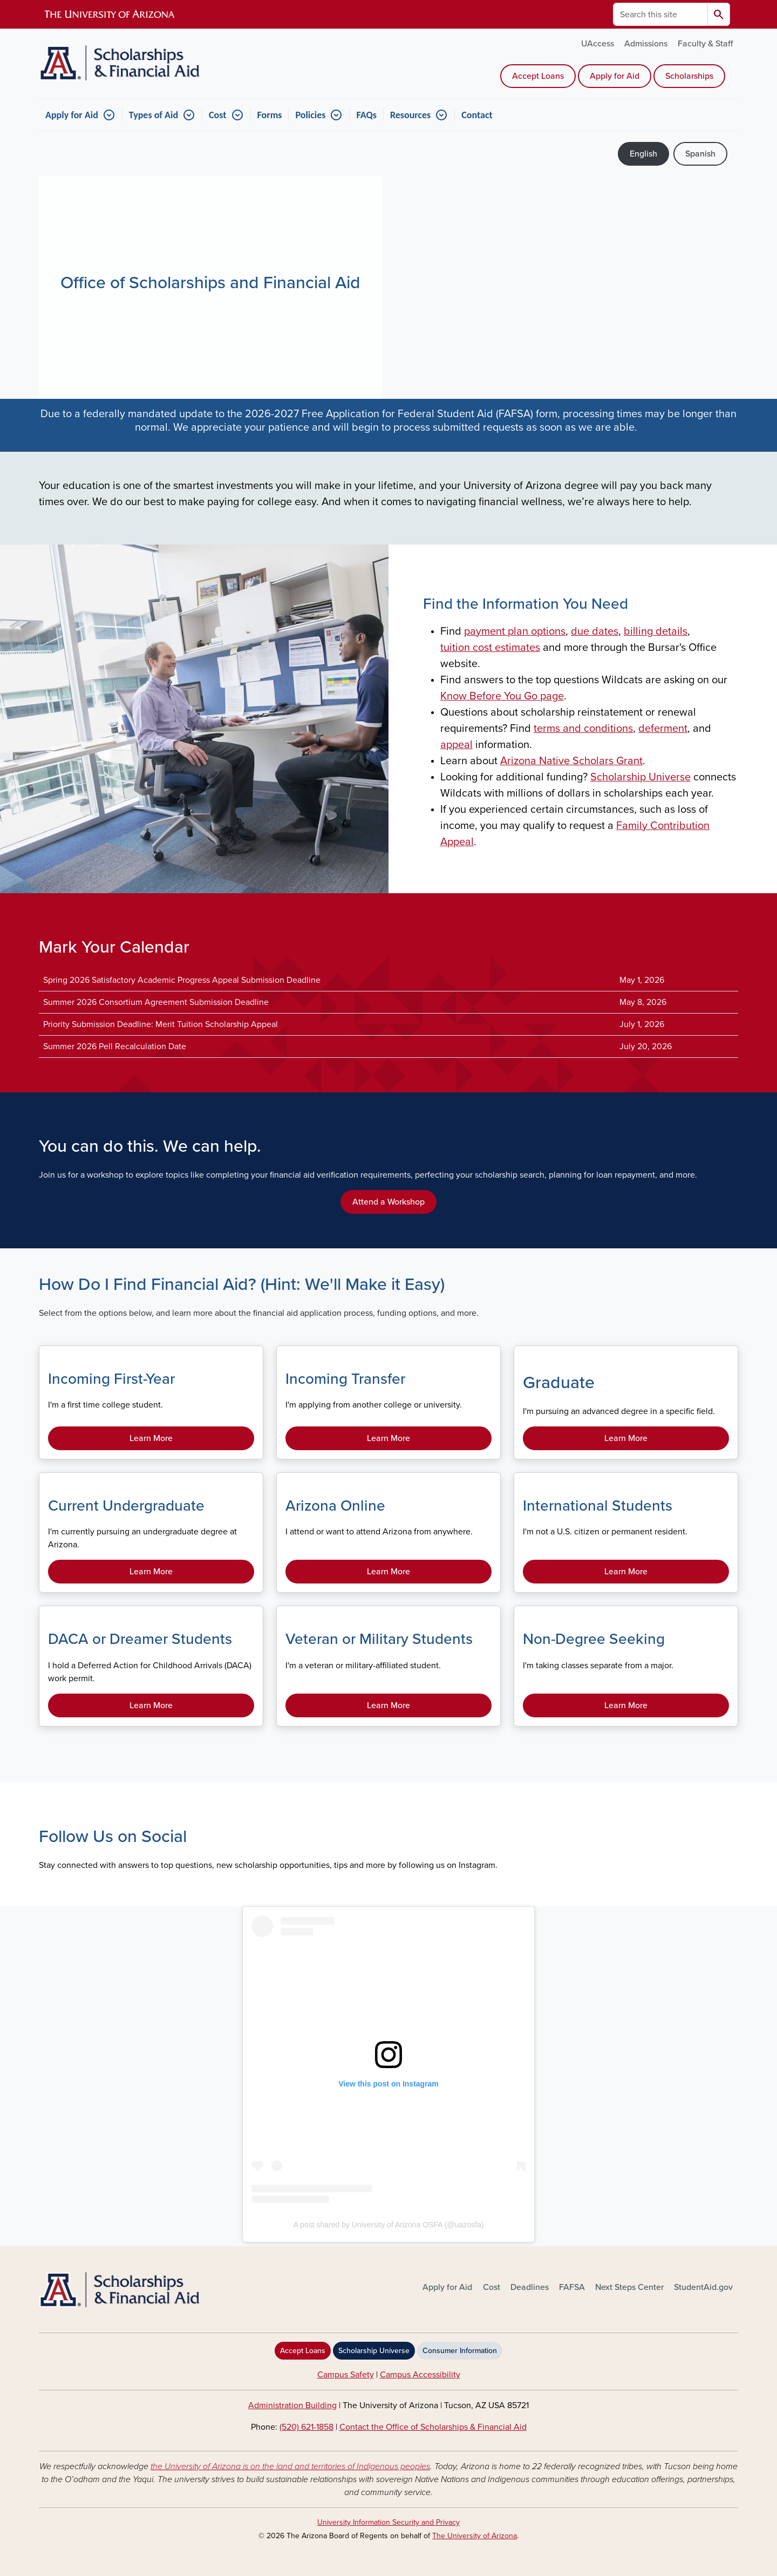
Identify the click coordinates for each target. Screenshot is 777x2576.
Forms (269, 115)
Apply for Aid (614, 76)
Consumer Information (459, 2350)
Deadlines (529, 2287)
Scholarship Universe (374, 2350)
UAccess (597, 43)
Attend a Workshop (388, 1202)
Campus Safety (345, 2374)
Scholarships (689, 76)
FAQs (366, 115)
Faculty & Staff (705, 43)
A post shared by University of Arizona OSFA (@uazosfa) (389, 2224)
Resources (410, 115)
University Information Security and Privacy (388, 2522)
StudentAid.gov (703, 2287)
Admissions (645, 43)
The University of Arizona (474, 2535)
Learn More (151, 1438)
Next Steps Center (629, 2287)
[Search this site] (660, 14)
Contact (476, 115)
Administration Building (292, 2405)
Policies (310, 115)
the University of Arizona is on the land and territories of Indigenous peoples (290, 2466)
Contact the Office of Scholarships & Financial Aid (433, 2427)
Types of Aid (153, 115)
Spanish (700, 153)
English (643, 153)
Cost (217, 115)
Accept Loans (538, 76)
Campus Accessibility (420, 2374)
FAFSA (572, 2287)
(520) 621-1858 (306, 2427)
